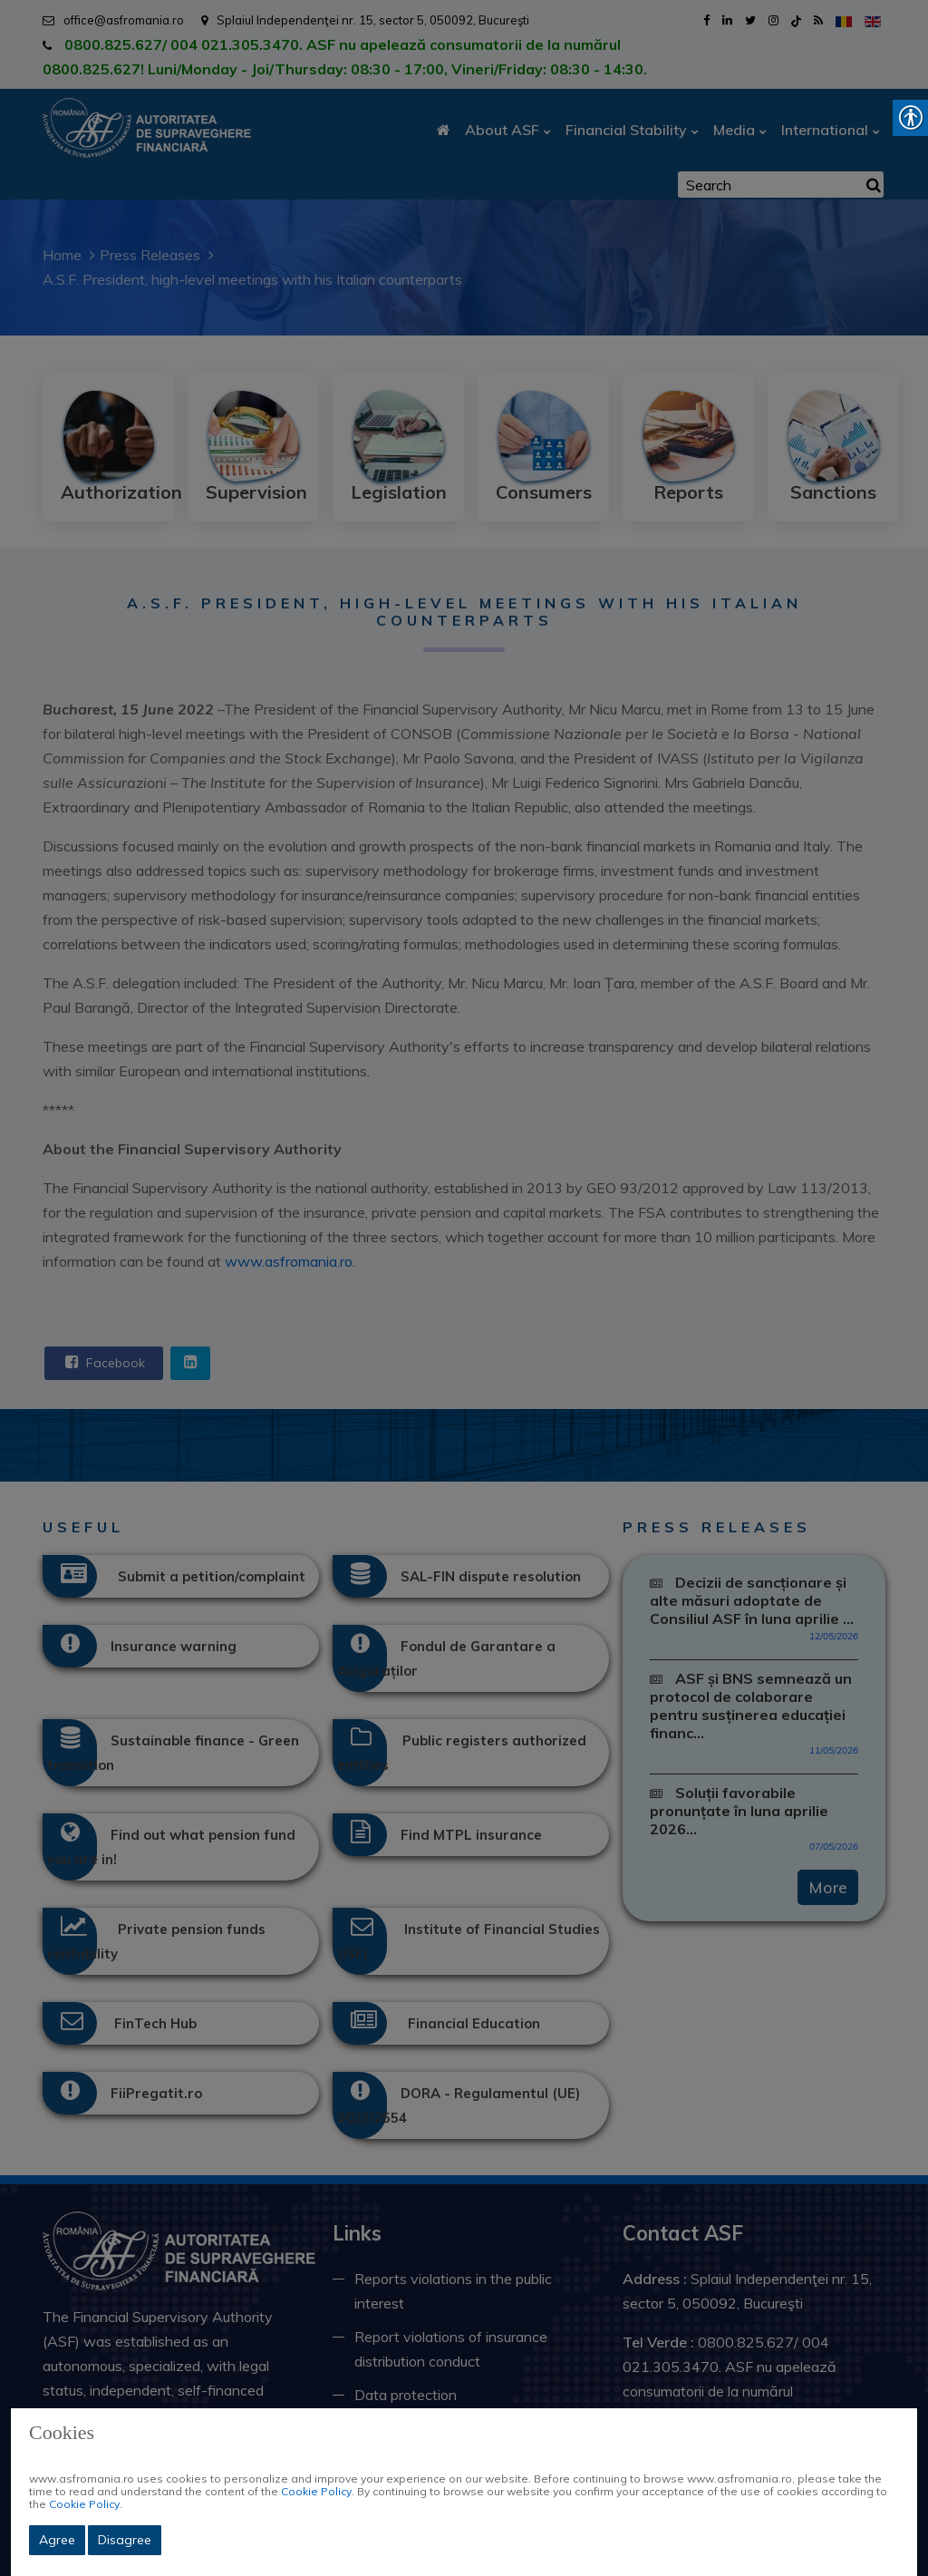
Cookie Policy (316, 2491)
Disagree (124, 2540)
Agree (57, 2540)
